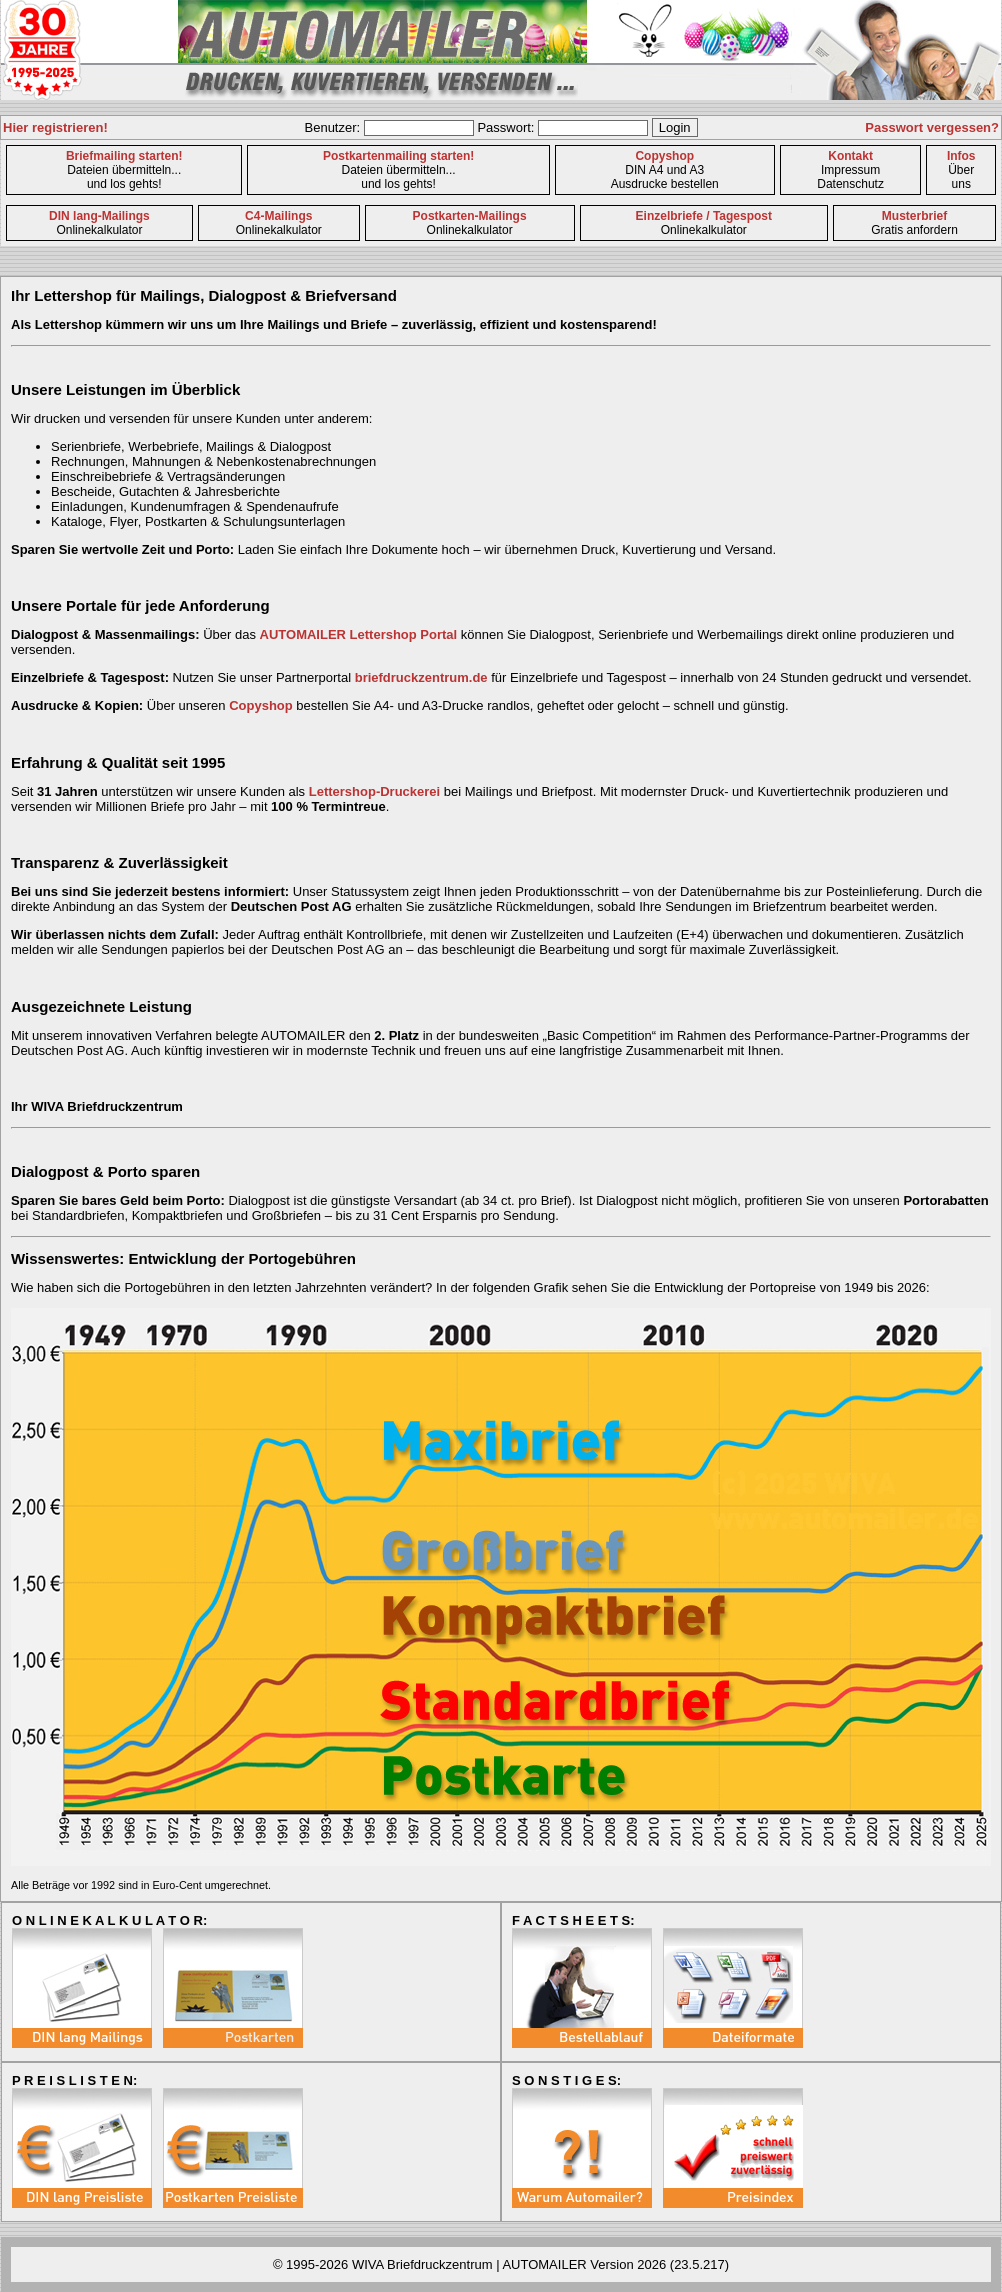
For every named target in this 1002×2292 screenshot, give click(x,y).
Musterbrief (914, 216)
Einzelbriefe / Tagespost (704, 216)
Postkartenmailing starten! (398, 156)
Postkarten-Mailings (470, 216)
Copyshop (664, 156)
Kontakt (850, 156)
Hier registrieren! (55, 127)
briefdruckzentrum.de (421, 677)
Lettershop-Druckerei (374, 791)
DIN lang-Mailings (99, 216)
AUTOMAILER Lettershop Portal (359, 634)
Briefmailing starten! (124, 156)
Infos (961, 156)
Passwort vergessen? (932, 127)
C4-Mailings (278, 216)
